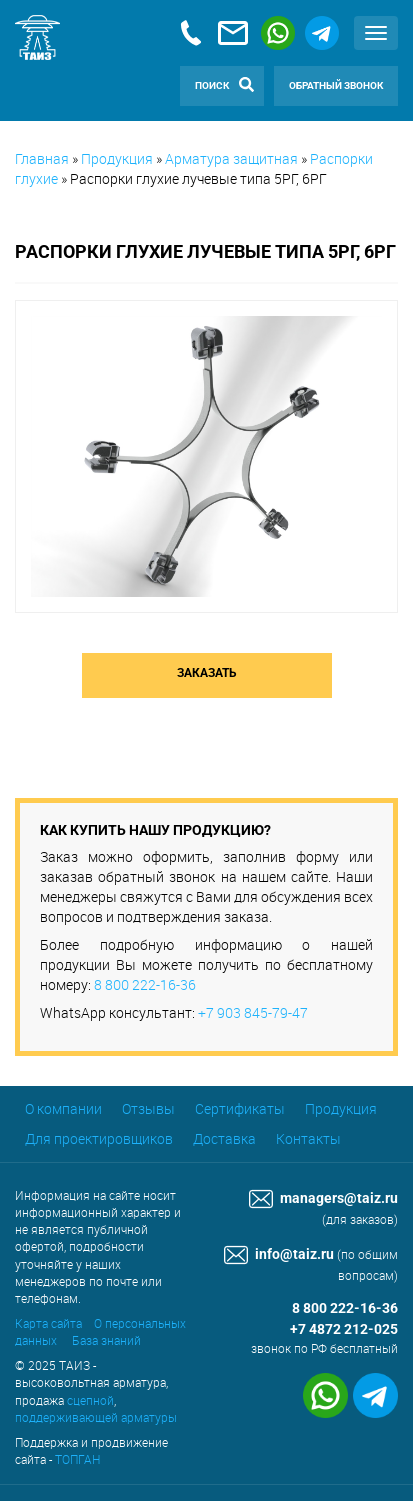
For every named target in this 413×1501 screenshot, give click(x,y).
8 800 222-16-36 (145, 984)
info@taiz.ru (279, 1254)
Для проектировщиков (99, 1138)
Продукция (117, 158)
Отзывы (148, 1108)
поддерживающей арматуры (96, 1417)
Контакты (308, 1138)
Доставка (224, 1138)
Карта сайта (48, 1323)
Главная (42, 158)
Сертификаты (240, 1108)
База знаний (106, 1340)
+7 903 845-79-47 (253, 1012)
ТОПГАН (77, 1459)
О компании (63, 1108)
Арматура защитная (231, 158)
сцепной (90, 1400)
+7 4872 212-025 (344, 1329)
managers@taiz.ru (323, 1198)
